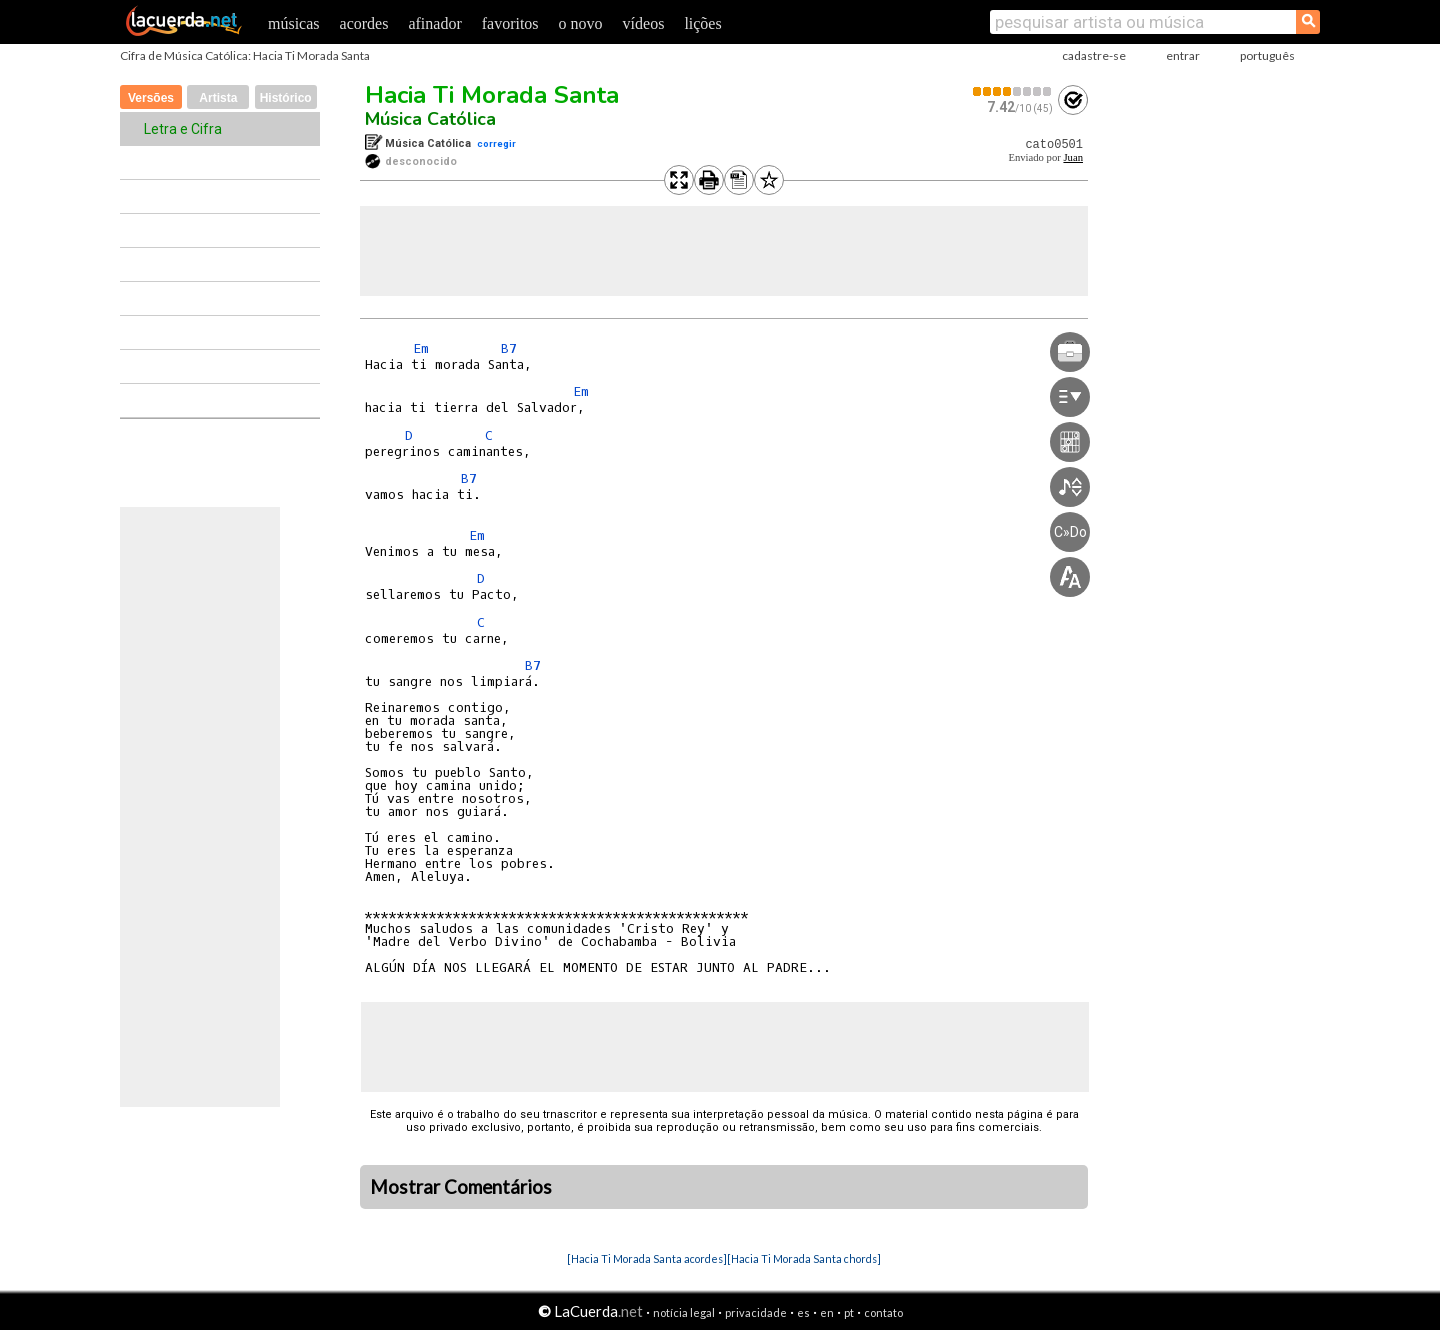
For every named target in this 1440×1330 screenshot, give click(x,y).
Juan (1073, 157)
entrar (1183, 55)
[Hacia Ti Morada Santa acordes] (647, 1258)
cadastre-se (1094, 55)
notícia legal (684, 1312)
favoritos (510, 23)
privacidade (756, 1312)
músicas (294, 23)
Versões (151, 98)
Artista (218, 98)
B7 (509, 348)
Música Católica (430, 119)
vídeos (644, 23)
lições (702, 23)
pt (849, 1312)
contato (883, 1312)
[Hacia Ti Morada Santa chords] (804, 1258)
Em (421, 348)
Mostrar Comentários (461, 1187)
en (827, 1312)
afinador (434, 23)
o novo (581, 23)
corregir (496, 143)
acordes (364, 23)
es (803, 1312)
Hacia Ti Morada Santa (492, 95)
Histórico (286, 98)
